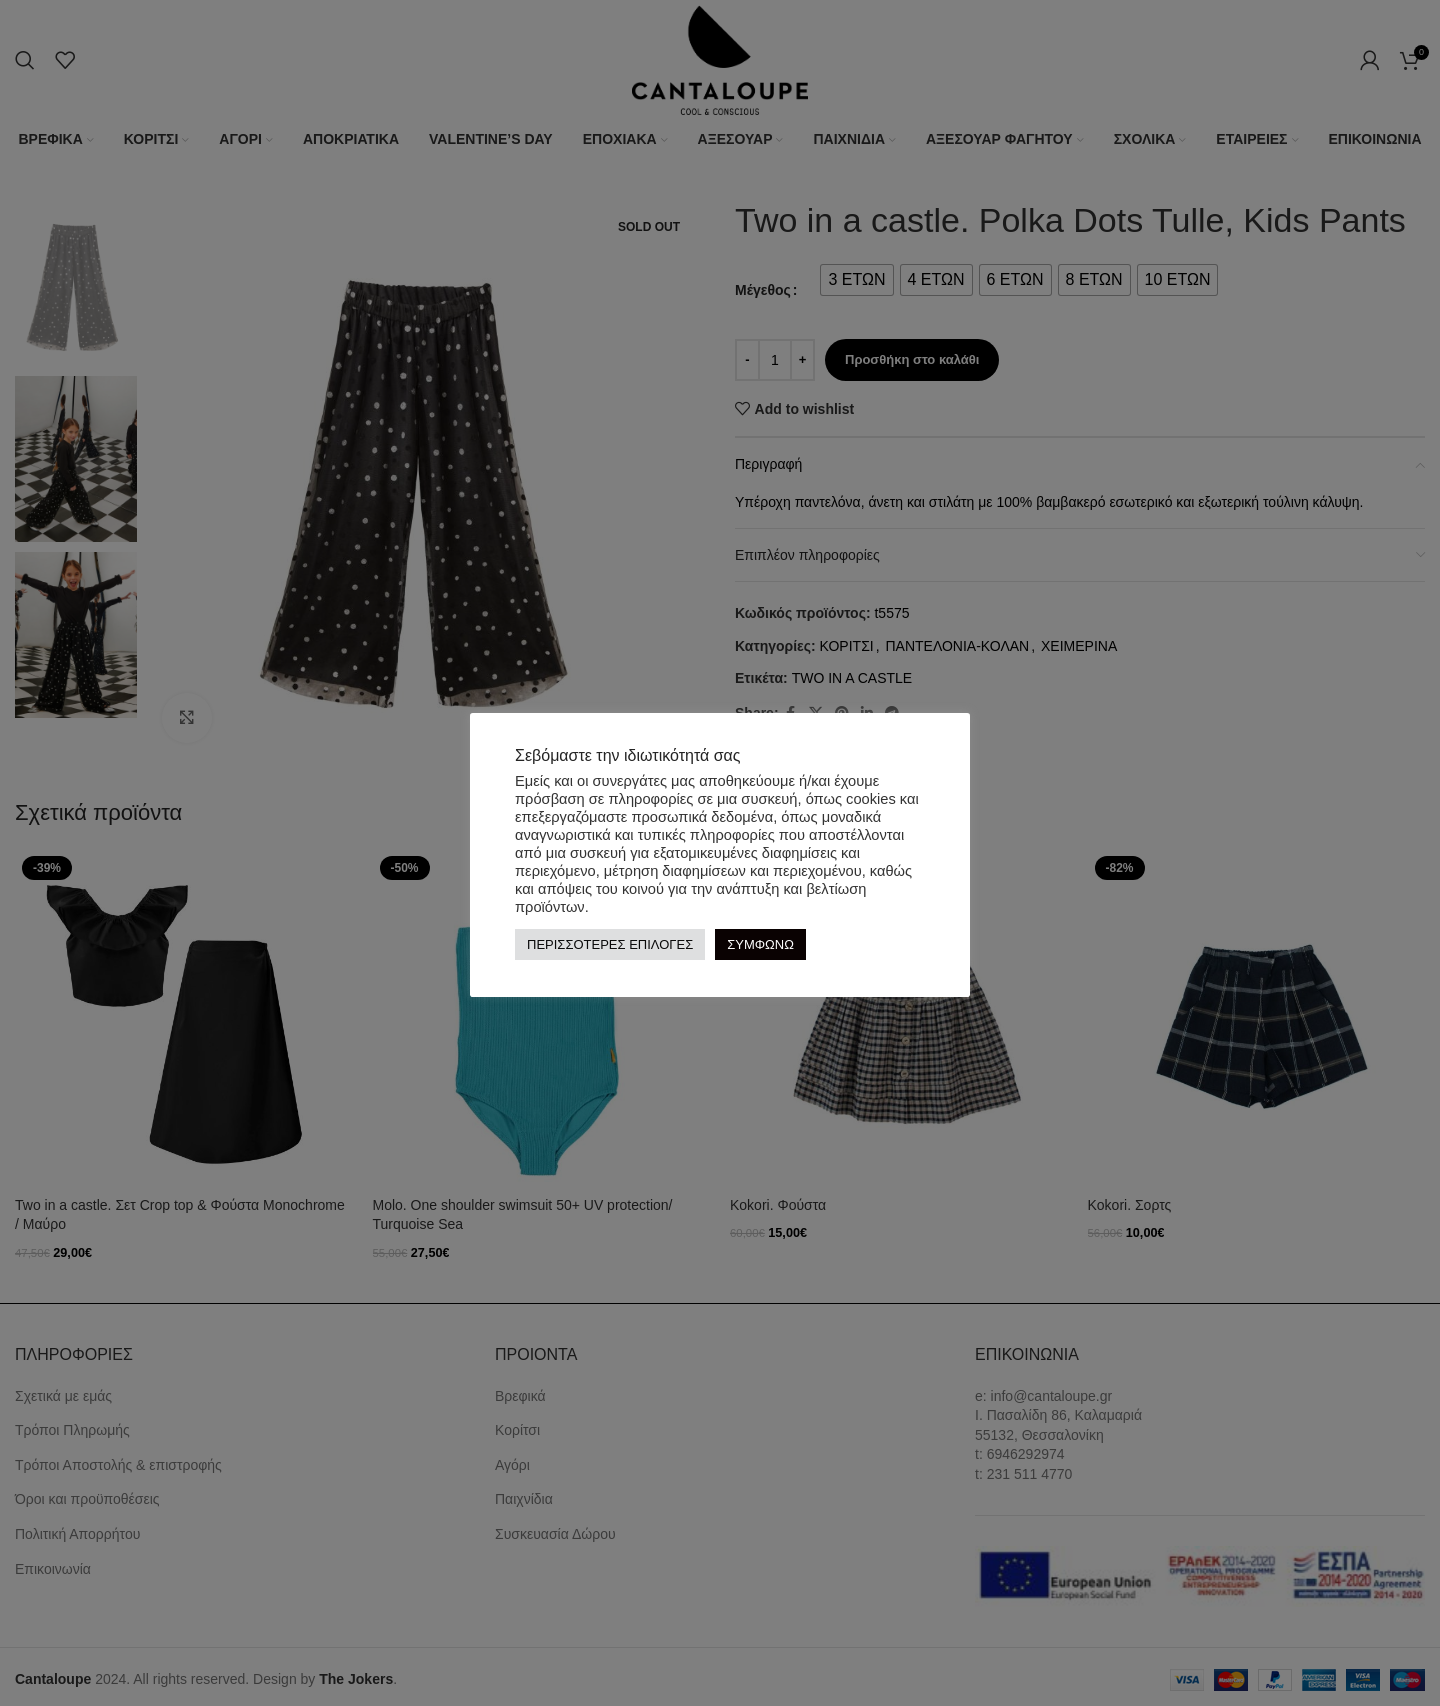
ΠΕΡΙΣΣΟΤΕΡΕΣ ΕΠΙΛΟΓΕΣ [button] (610, 944)
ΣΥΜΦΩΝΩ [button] (760, 944)
